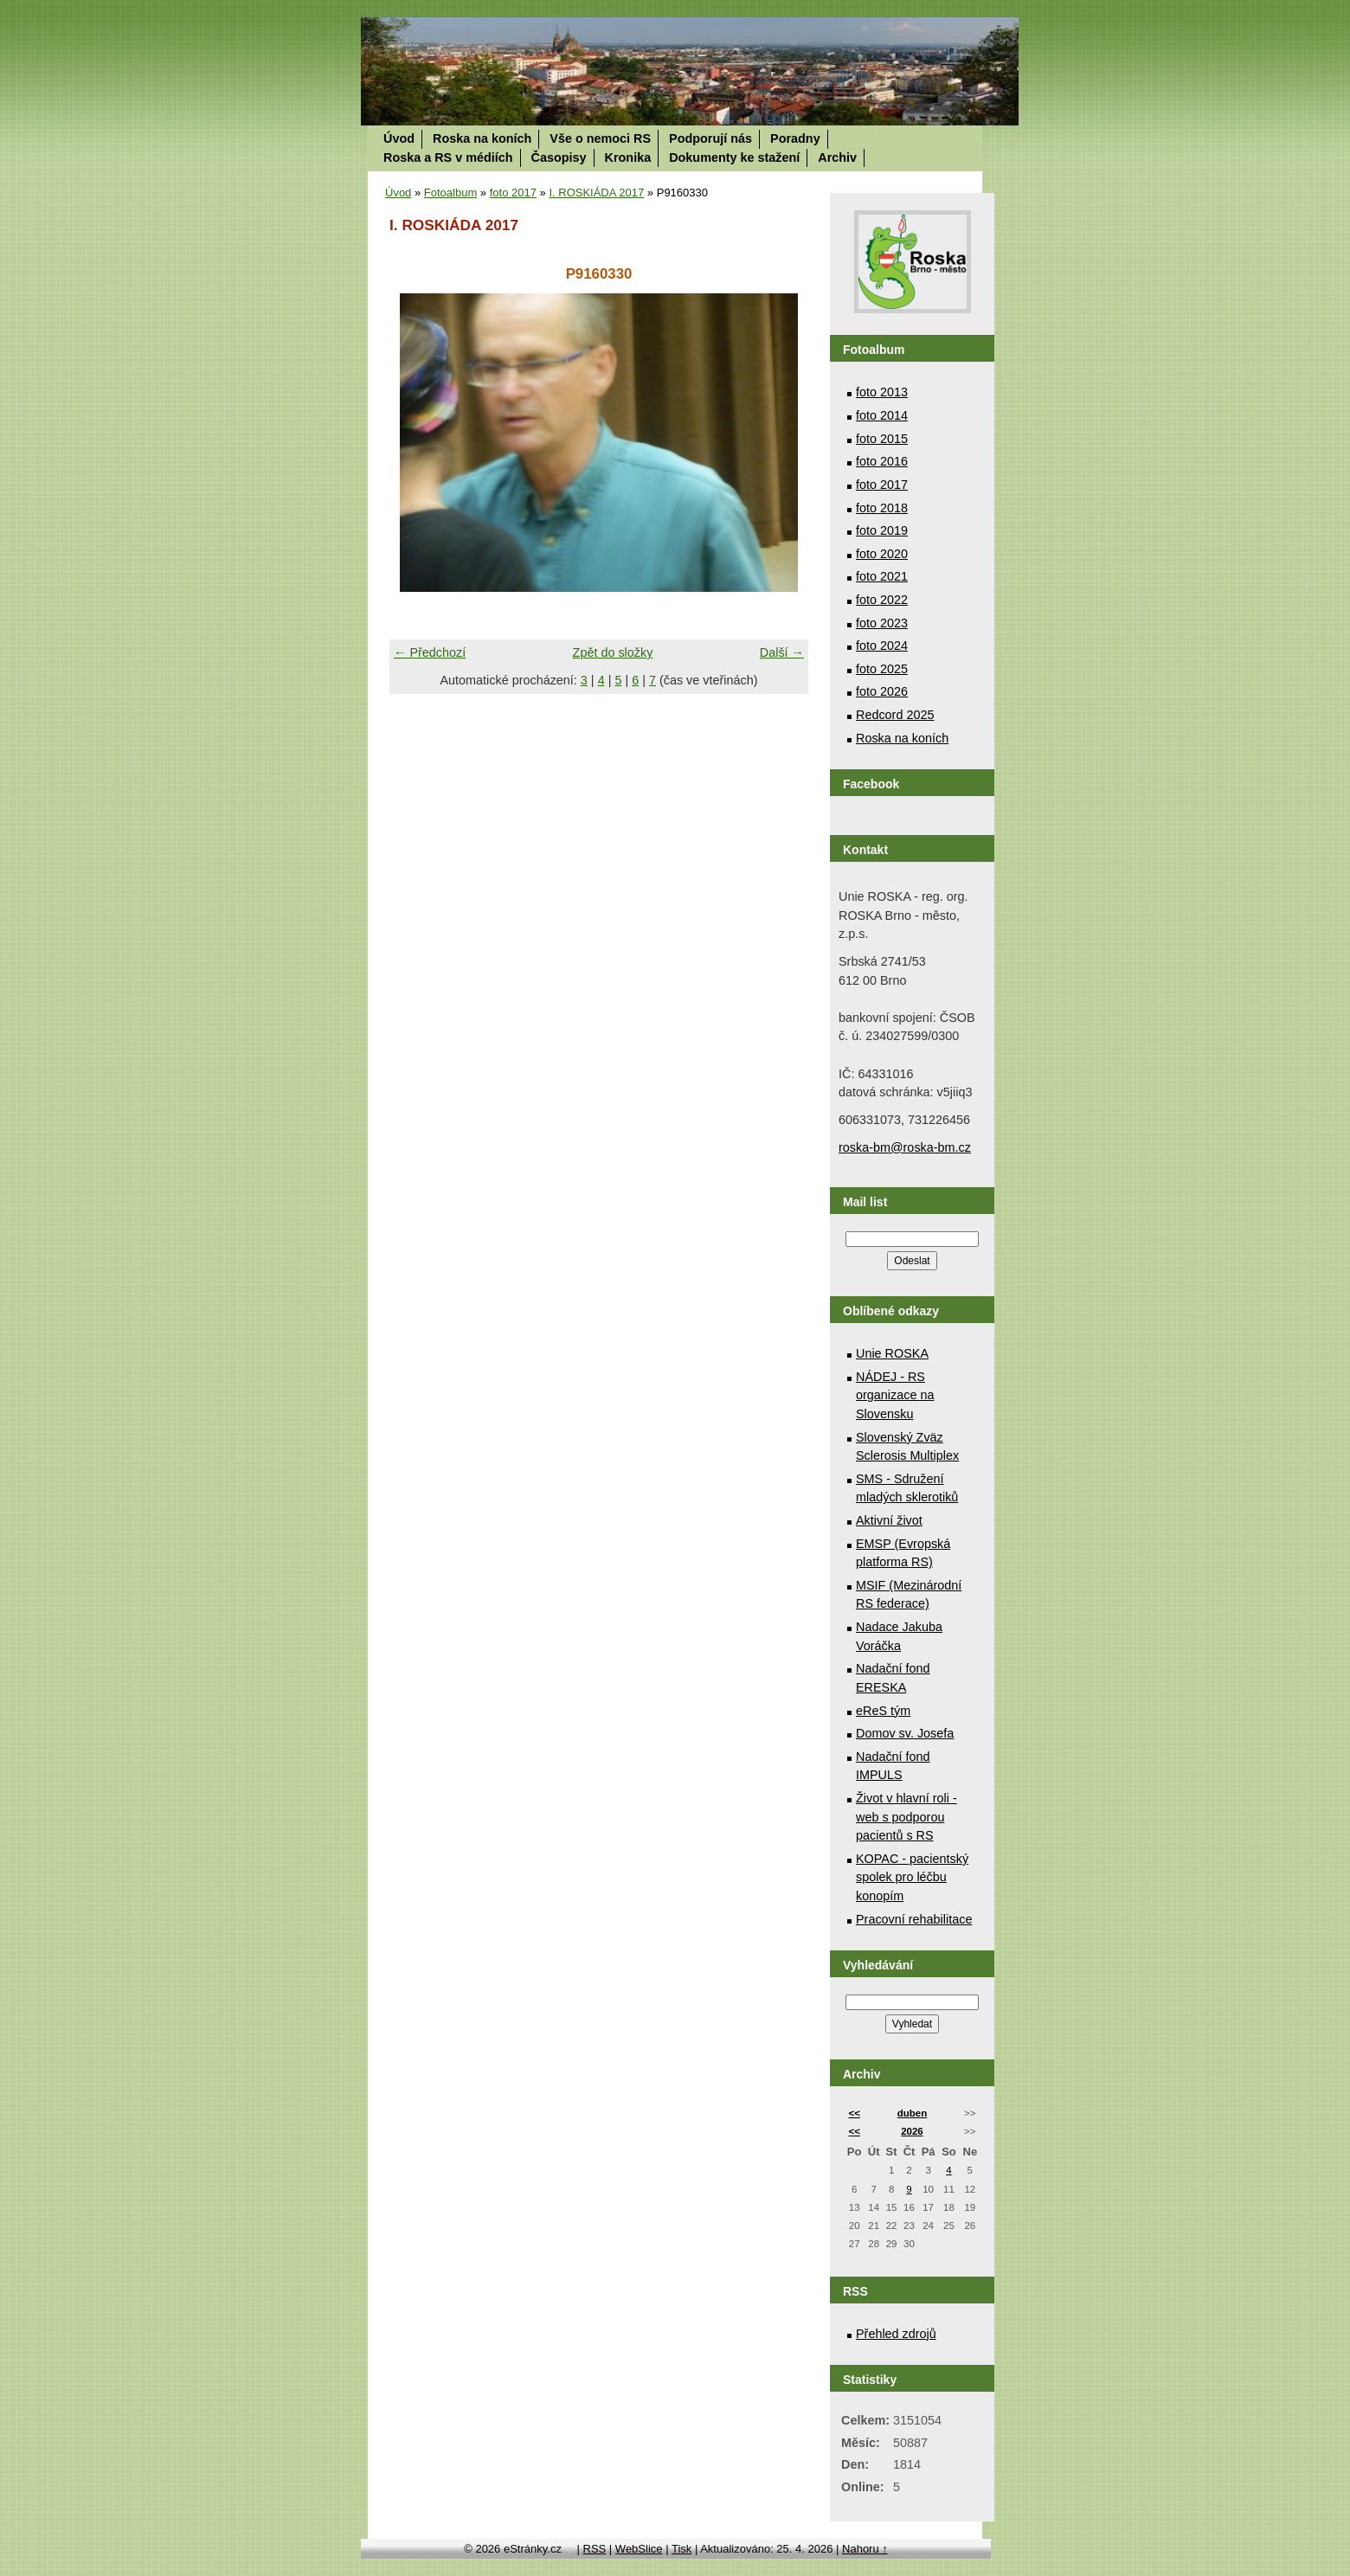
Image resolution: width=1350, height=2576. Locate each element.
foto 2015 (882, 439)
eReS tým (883, 1711)
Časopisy (559, 157)
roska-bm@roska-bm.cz (905, 1147)
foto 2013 (882, 392)
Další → (782, 652)
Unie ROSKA (892, 1353)
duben (912, 2113)
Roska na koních (482, 138)
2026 (912, 2131)
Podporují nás (710, 138)
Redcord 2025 (895, 715)
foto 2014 (882, 415)
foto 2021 (882, 576)
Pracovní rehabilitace (914, 1919)
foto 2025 (882, 669)
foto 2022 (882, 600)
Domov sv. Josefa (905, 1733)
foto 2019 (882, 530)
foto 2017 (513, 192)
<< (853, 2113)
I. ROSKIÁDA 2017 (596, 192)
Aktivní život (889, 1520)
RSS (595, 2548)
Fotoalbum (450, 192)
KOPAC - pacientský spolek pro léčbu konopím (912, 1877)
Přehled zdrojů (896, 2334)
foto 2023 (882, 623)
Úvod (399, 138)
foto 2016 (882, 461)
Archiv (837, 157)
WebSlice (639, 2548)
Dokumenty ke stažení (734, 157)
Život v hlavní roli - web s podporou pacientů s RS (906, 1816)
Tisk (681, 2548)
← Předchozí (430, 652)
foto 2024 (882, 645)
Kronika (628, 157)
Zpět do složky (613, 652)
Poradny (795, 138)
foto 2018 (882, 508)
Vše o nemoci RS (600, 138)
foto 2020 (882, 554)
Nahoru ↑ (865, 2548)
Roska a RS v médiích (448, 157)
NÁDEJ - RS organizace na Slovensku (895, 1395)
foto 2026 (882, 691)
